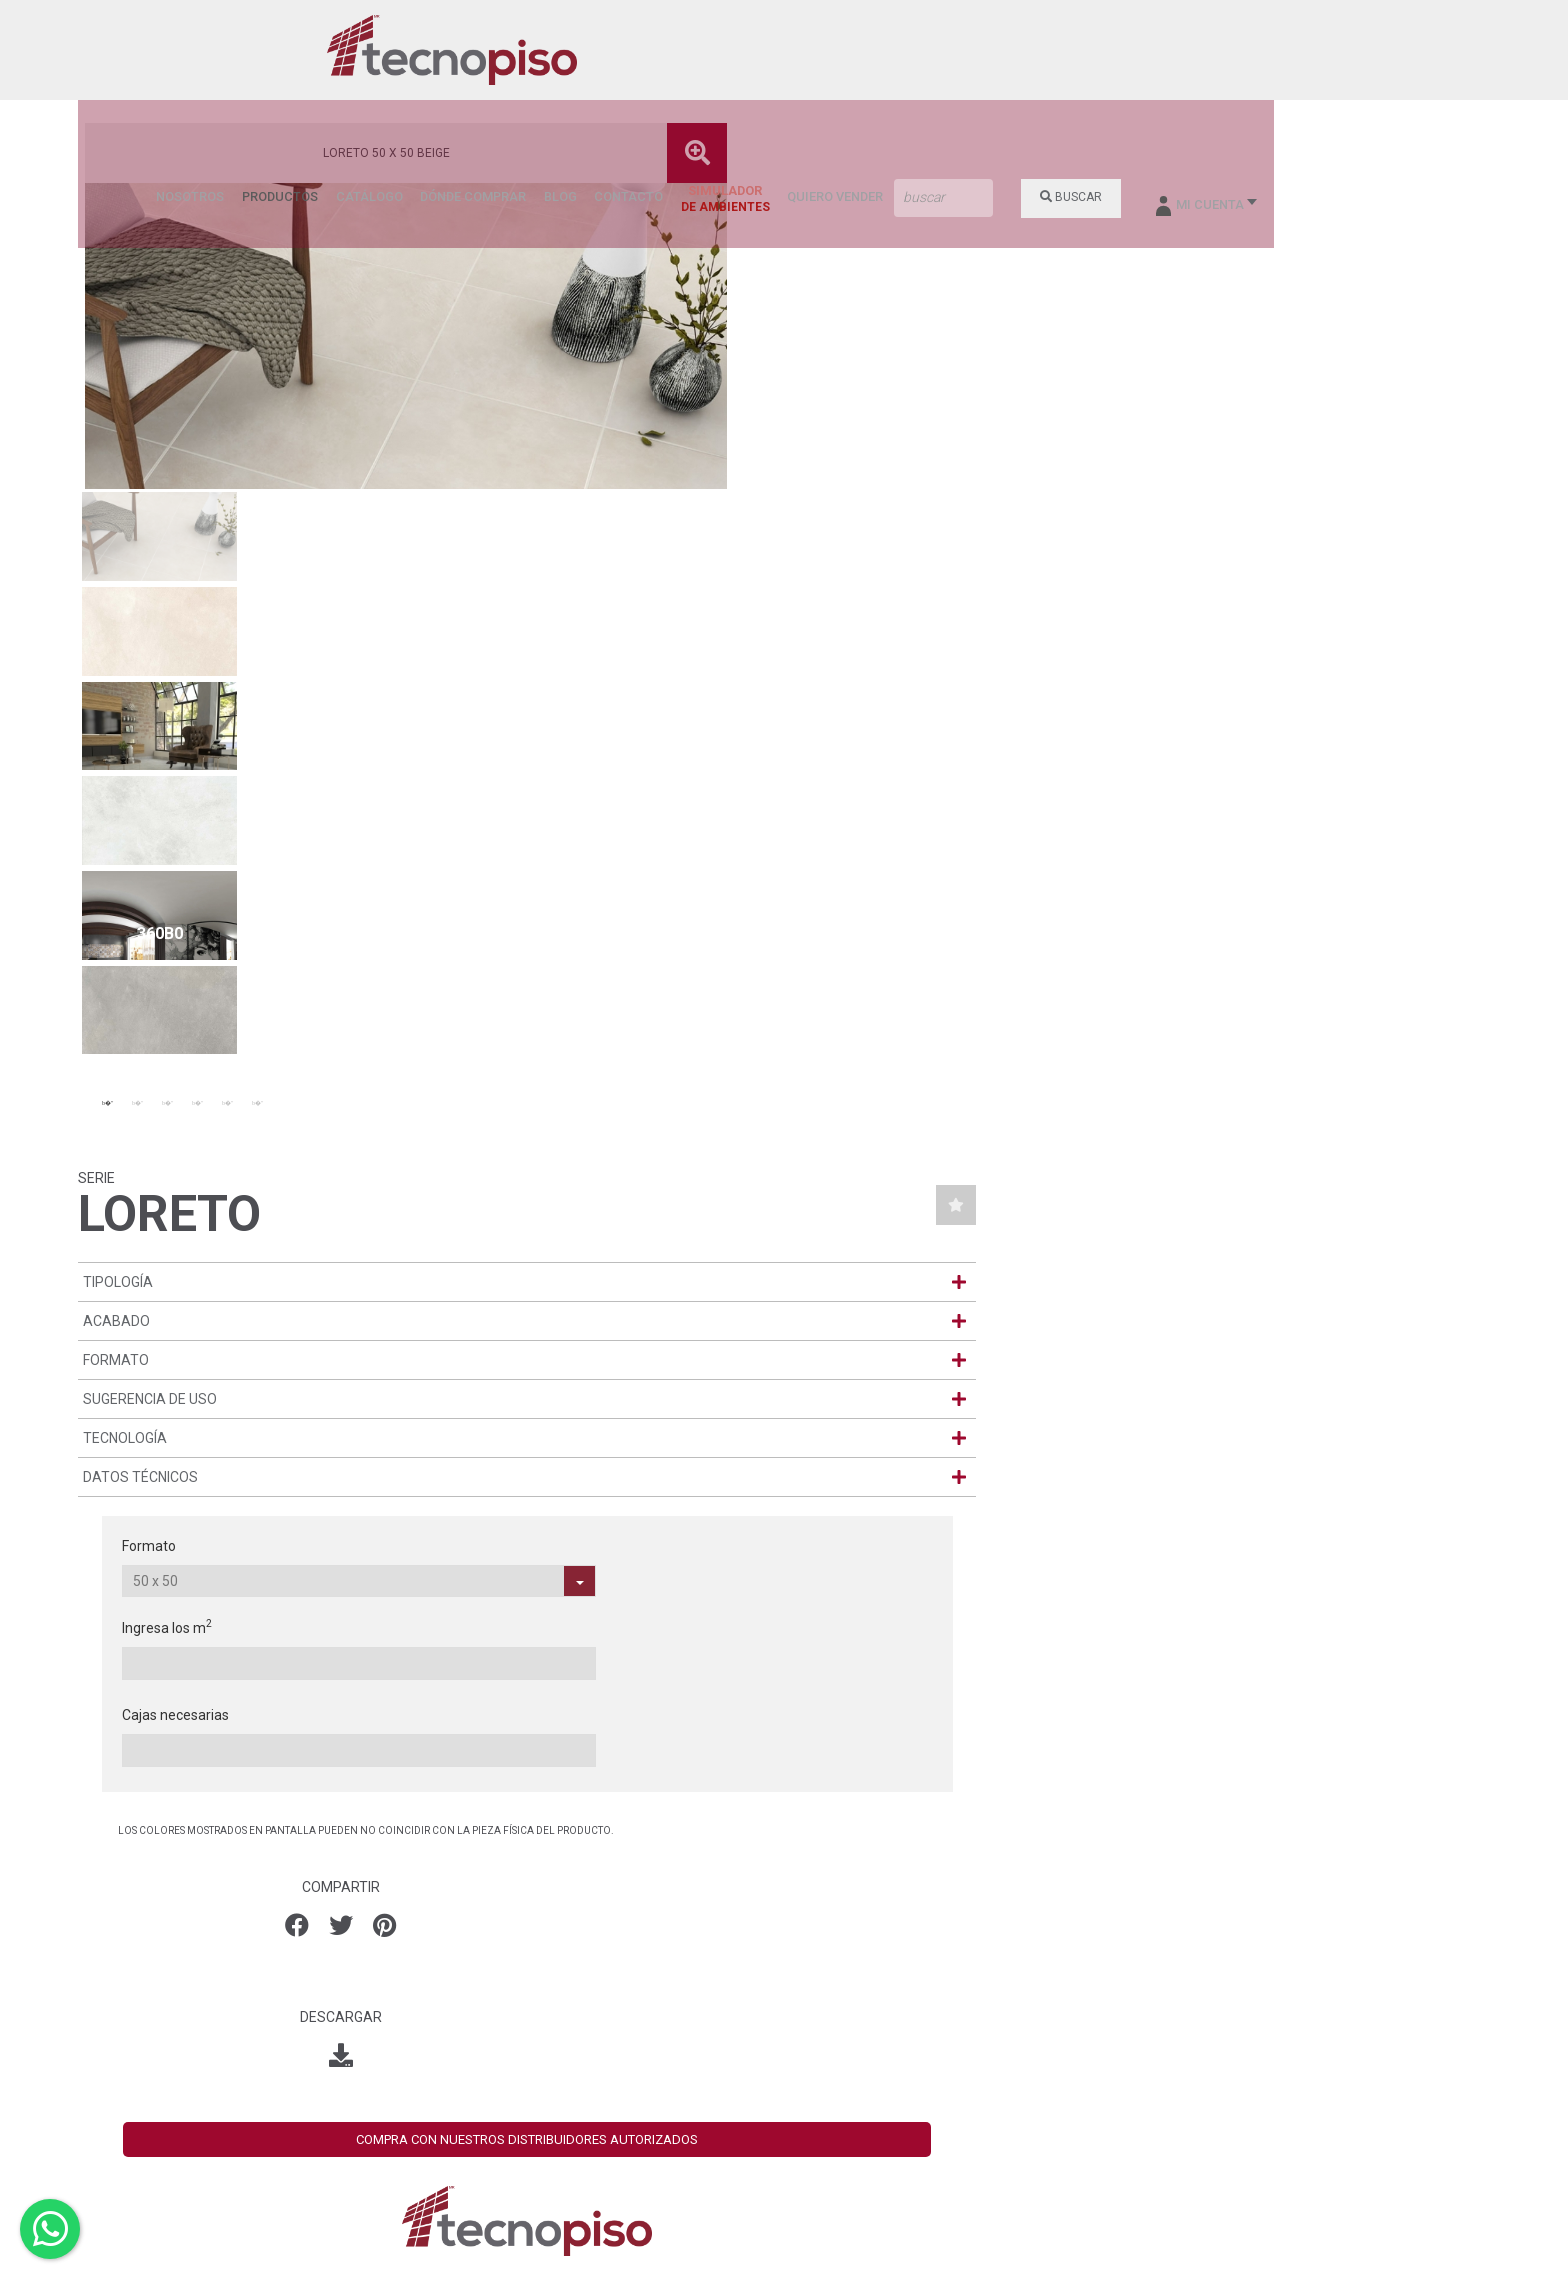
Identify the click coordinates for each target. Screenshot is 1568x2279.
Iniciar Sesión (1264, 2086)
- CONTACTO (839, 2096)
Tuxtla (568, 2042)
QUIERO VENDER (1224, 52)
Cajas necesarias (1344, 492)
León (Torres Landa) (612, 1962)
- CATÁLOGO (838, 1952)
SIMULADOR (1117, 54)
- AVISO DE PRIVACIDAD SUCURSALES (873, 2152)
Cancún (573, 1930)
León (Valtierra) (598, 1978)
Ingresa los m (1172, 491)
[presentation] (37, 1581)
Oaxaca (573, 2010)
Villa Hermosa (592, 2058)
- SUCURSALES (846, 2064)
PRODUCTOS (694, 52)
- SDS (815, 2176)
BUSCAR (1334, 52)
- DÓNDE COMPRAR (860, 2080)
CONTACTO (1024, 52)
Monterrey (582, 1994)
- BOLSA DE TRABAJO (868, 2112)
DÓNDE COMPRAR (876, 52)
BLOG (960, 52)
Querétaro (581, 2026)
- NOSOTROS (839, 1920)
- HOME (821, 1904)
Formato (989, 492)
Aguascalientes (598, 1914)
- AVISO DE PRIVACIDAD (873, 2128)
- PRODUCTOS (843, 1936)
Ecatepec (578, 1946)
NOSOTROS (610, 52)
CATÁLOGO (777, 52)
